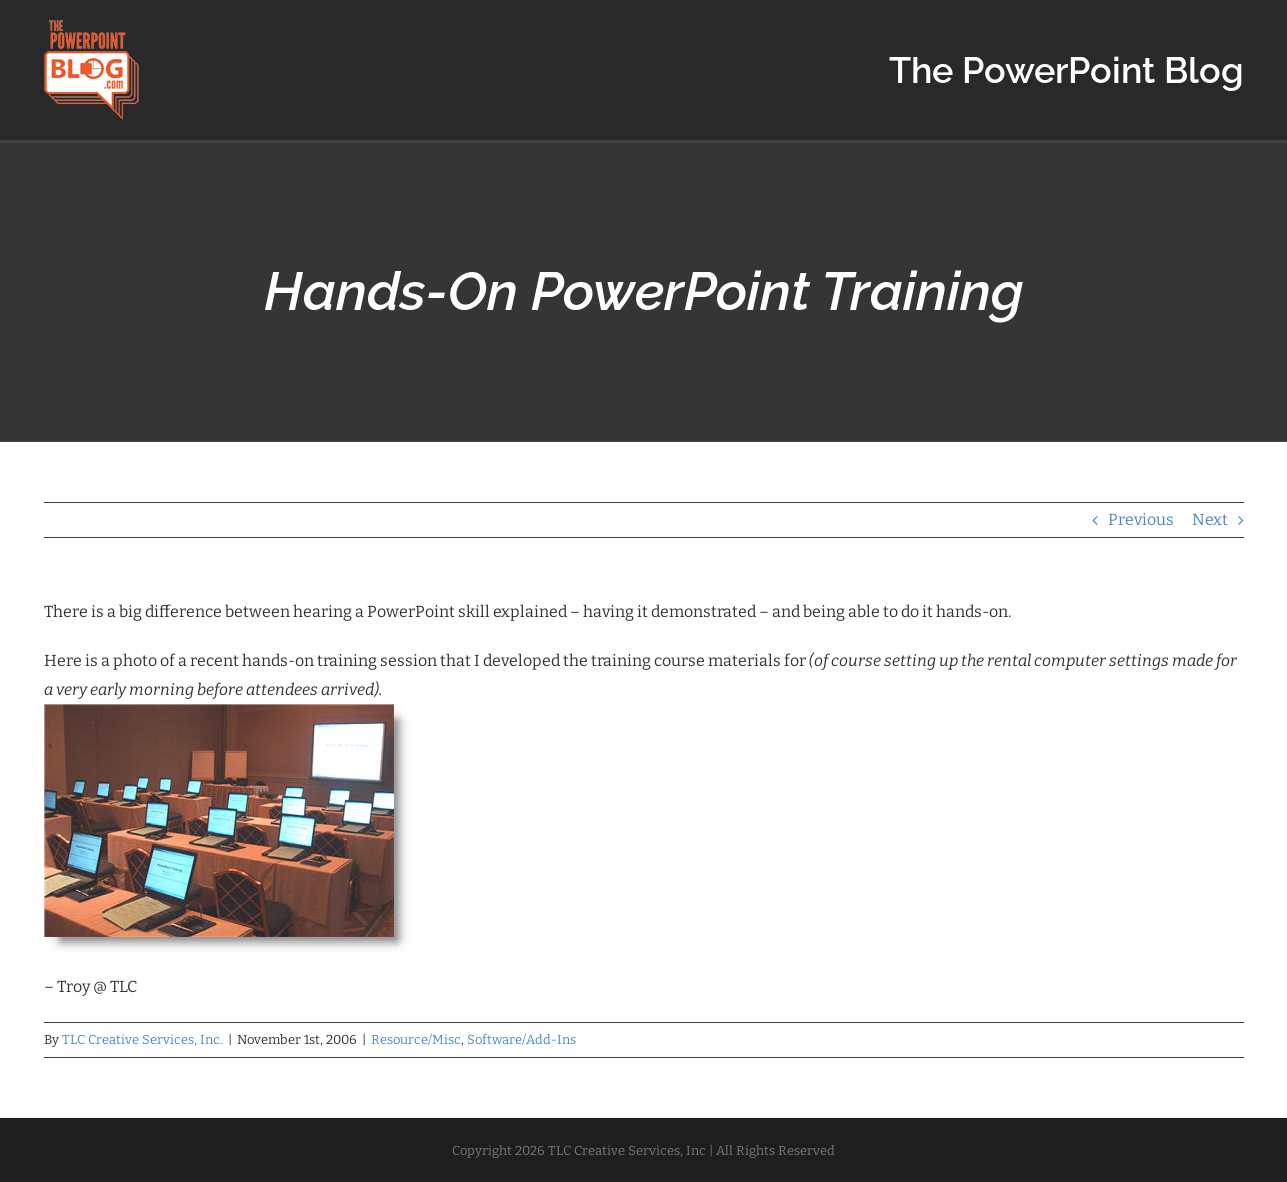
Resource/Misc (416, 1039)
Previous (1141, 519)
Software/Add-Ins (521, 1039)
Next (1210, 519)
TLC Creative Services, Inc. (142, 1039)
